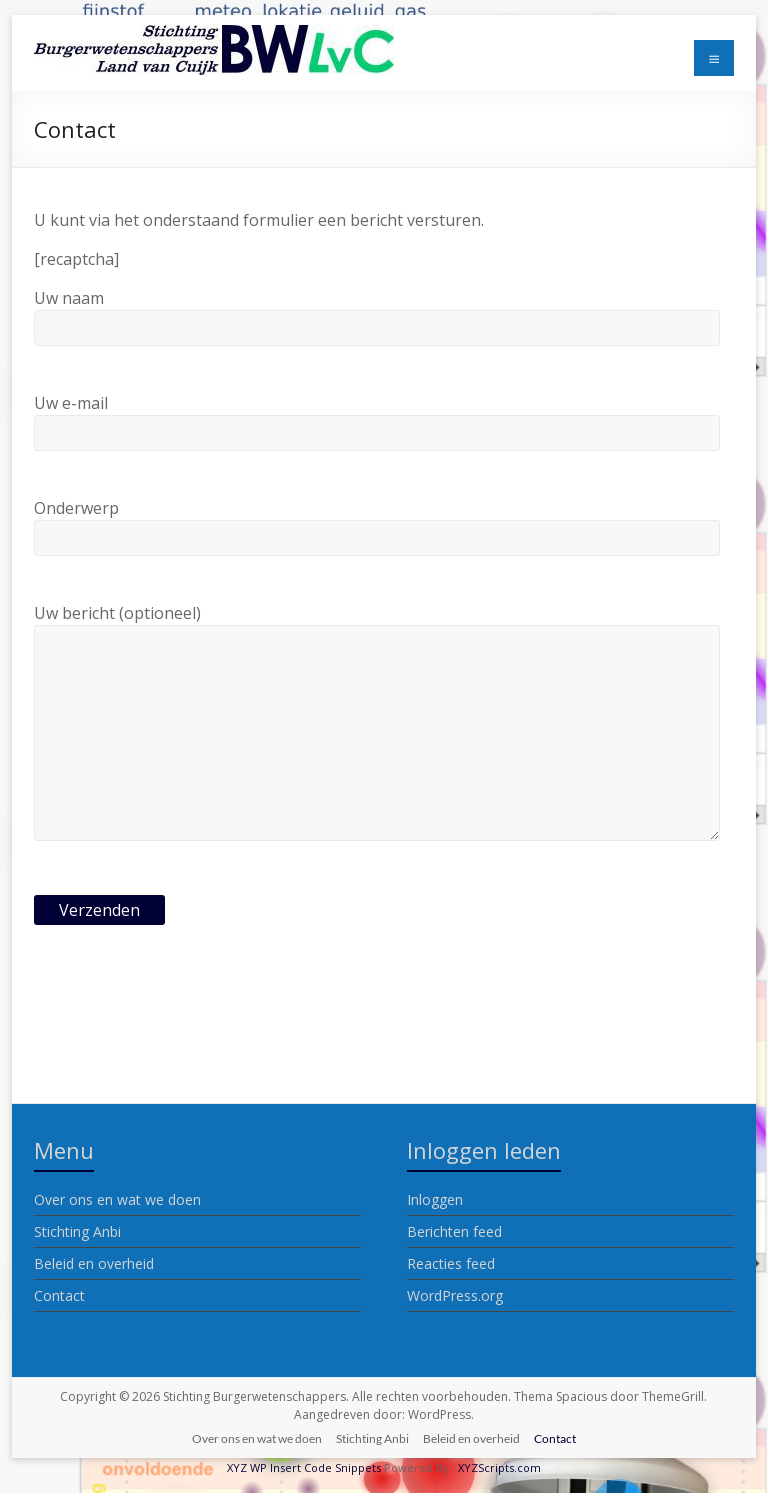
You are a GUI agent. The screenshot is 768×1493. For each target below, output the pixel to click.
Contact (59, 1295)
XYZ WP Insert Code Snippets (304, 1467)
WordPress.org (455, 1295)
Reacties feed (451, 1263)
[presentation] (186, 1009)
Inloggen (435, 1199)
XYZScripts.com (499, 1467)
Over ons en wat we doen (117, 1199)
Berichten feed (454, 1231)
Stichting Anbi (77, 1231)
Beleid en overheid (94, 1263)
